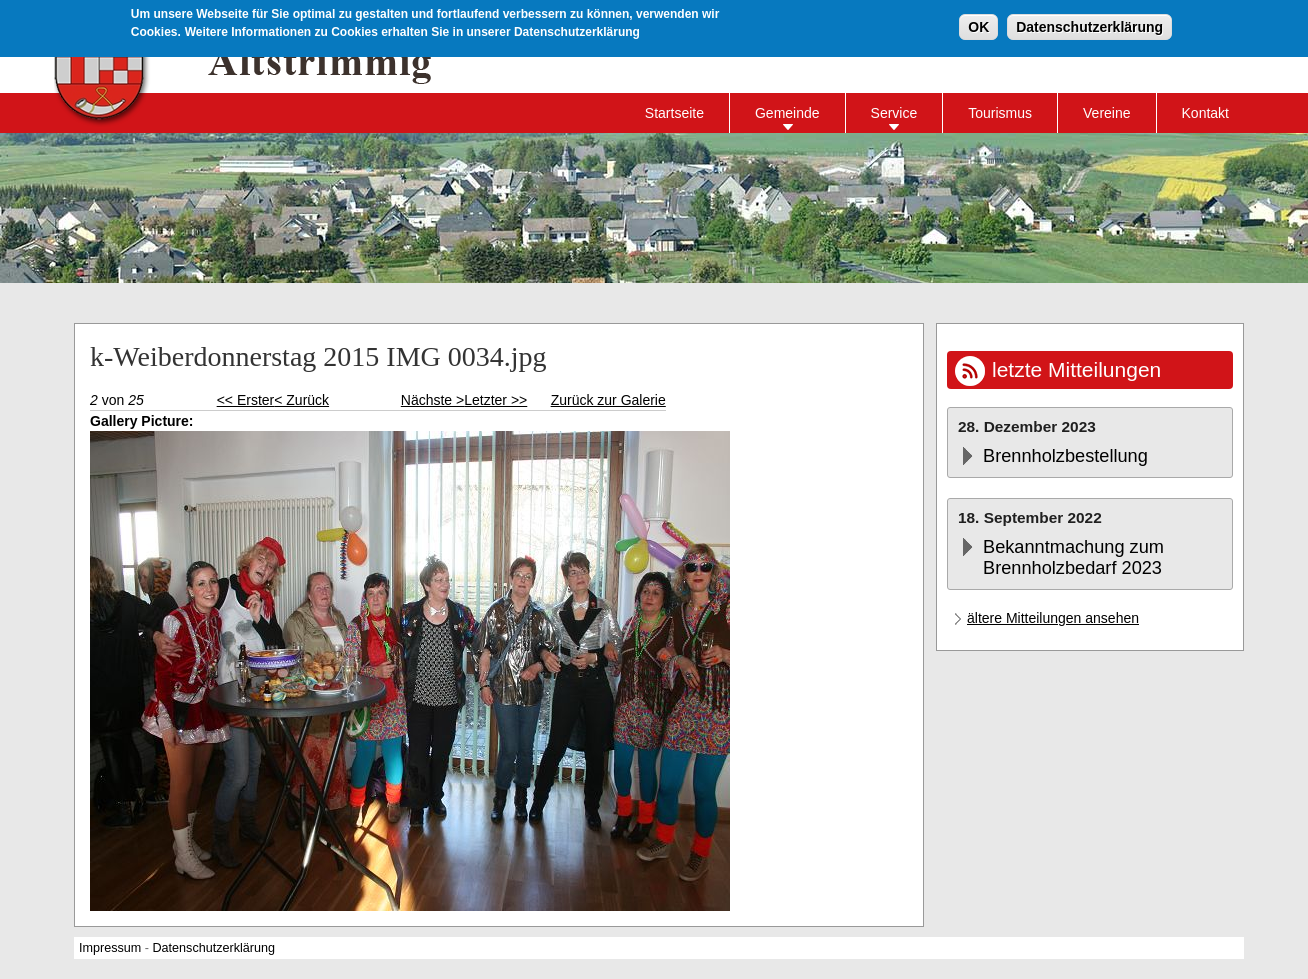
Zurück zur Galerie (608, 400)
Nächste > (432, 400)
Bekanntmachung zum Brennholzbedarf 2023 (1073, 557)
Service (894, 113)
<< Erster (246, 400)
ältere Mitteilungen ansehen (1053, 618)
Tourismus (1000, 113)
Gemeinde (787, 113)
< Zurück (301, 400)
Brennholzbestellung (1065, 456)
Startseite (674, 113)
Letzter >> (495, 400)
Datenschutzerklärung (1089, 25)
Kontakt (1205, 113)
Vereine (1106, 113)
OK (978, 25)
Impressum (110, 948)
